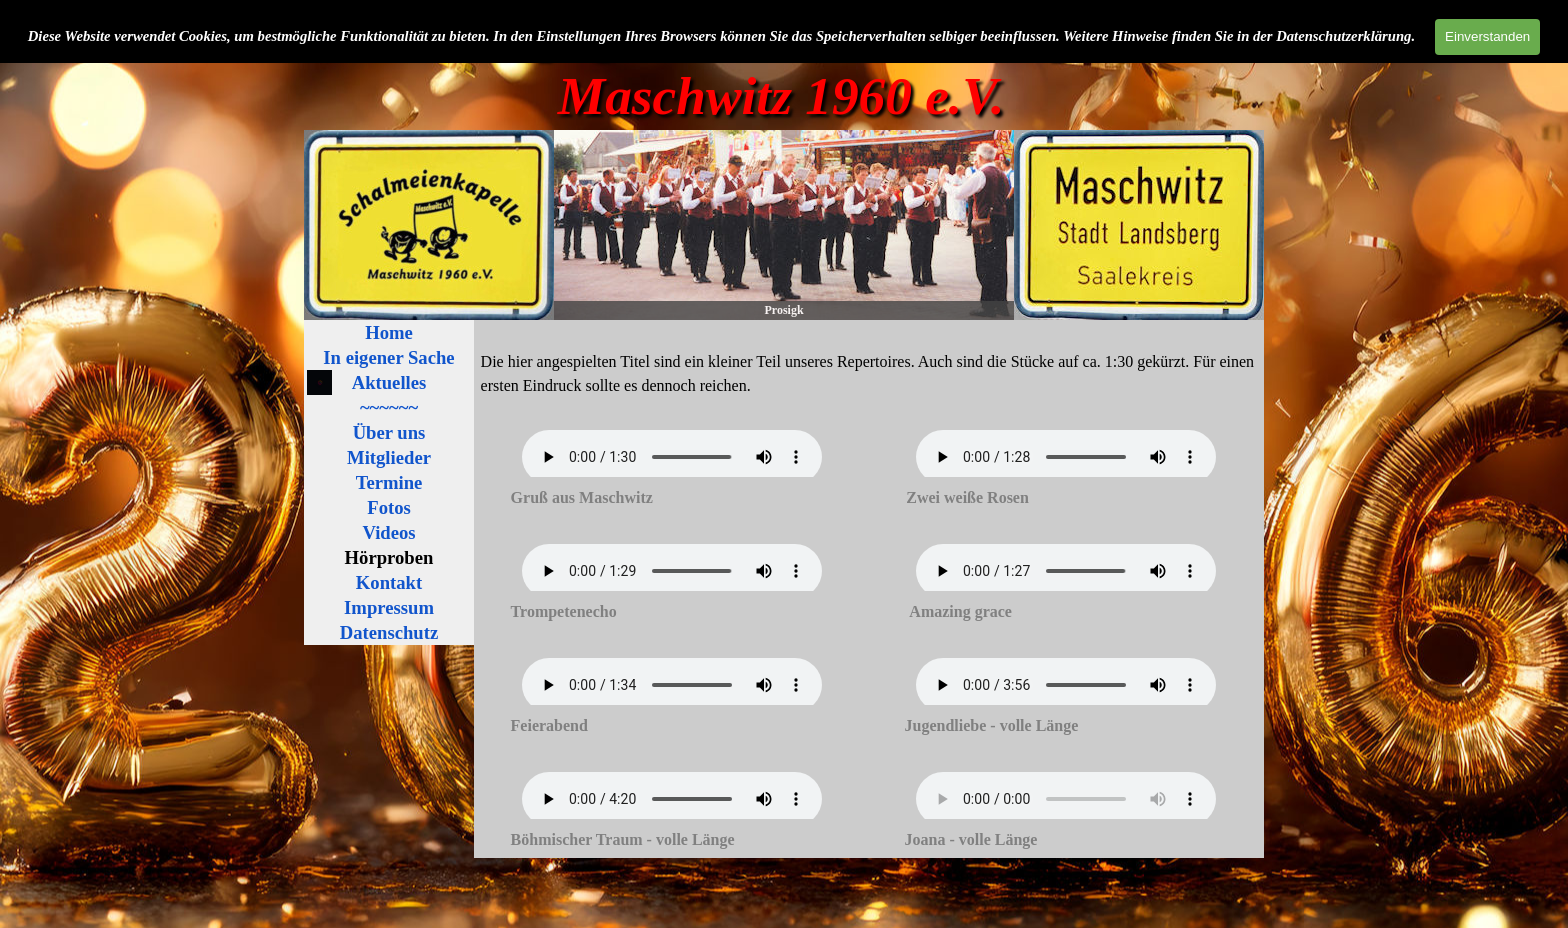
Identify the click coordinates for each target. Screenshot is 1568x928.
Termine (389, 482)
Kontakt (389, 582)
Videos (388, 532)
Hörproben (389, 557)
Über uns (389, 432)
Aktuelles (389, 382)
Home (389, 332)
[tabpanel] (869, 372)
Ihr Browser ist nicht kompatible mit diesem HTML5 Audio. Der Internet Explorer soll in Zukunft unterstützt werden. (672, 457)
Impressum (389, 607)
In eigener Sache (388, 357)
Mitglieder (389, 457)
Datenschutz (389, 632)
